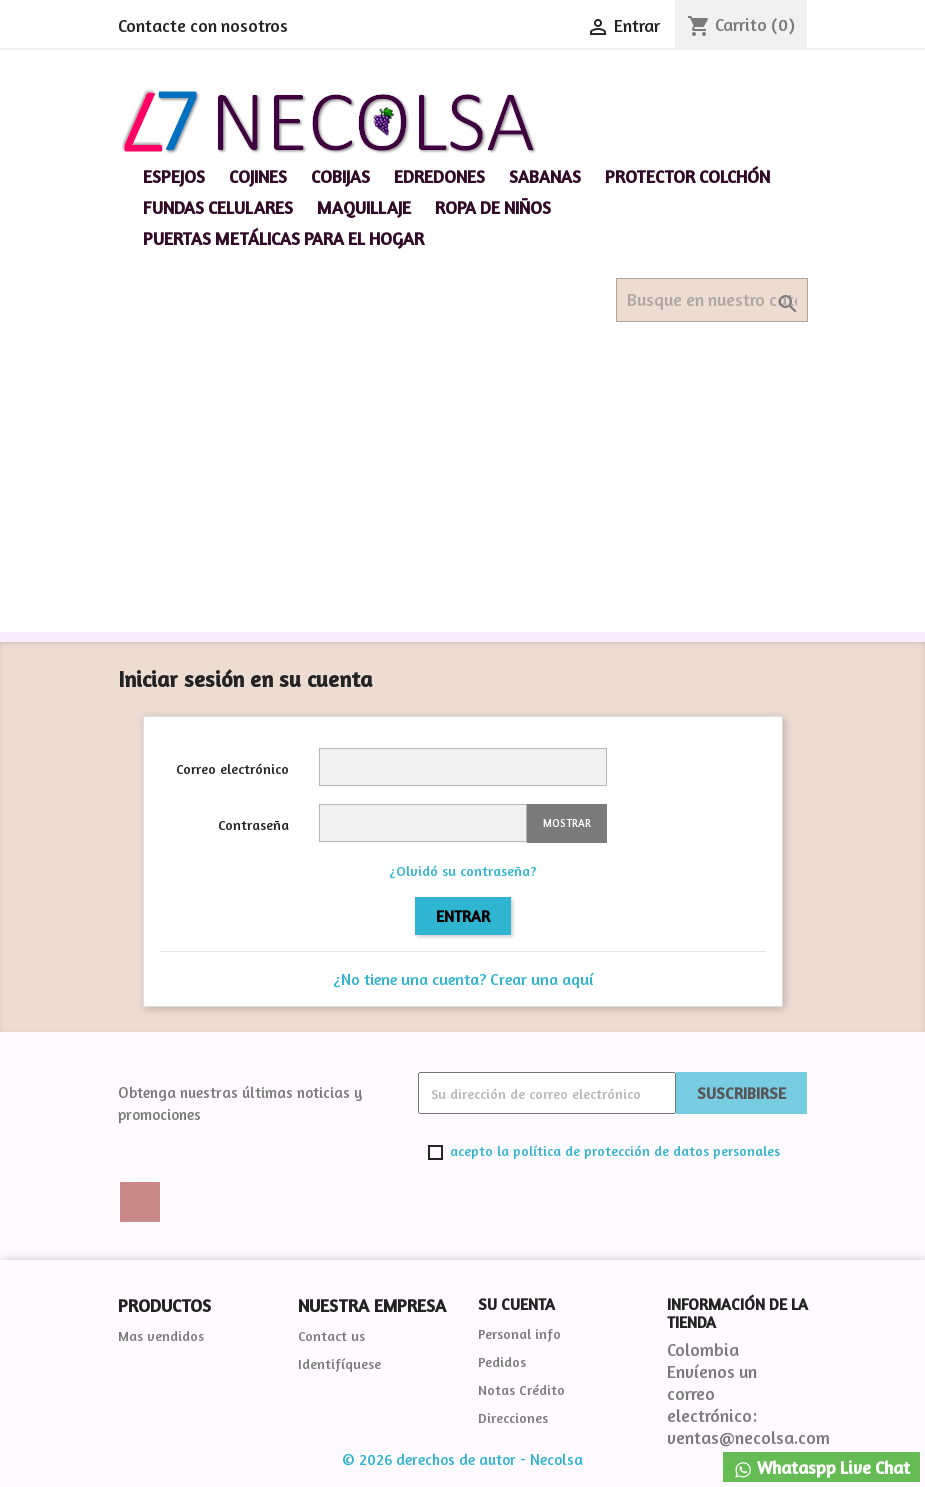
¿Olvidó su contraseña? (463, 870)
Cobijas (340, 176)
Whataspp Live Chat (821, 1468)
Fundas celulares (218, 207)
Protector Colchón (687, 176)
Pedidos (502, 1361)
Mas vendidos (161, 1335)
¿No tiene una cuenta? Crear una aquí (463, 979)
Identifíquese (339, 1363)
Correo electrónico (232, 768)
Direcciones (513, 1417)
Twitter (140, 1202)
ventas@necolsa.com (748, 1437)
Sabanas (545, 176)
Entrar (463, 916)
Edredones (439, 176)
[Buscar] (712, 300)
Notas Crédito (521, 1389)
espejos (174, 176)
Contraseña (253, 824)
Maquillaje (364, 207)
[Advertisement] (462, 492)
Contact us (331, 1335)
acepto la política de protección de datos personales (615, 1150)
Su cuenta (516, 1304)
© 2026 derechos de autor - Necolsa (462, 1459)
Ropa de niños (493, 207)
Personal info (519, 1333)
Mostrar (567, 823)
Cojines (258, 176)
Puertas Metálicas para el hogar (283, 238)
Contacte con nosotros (203, 25)
